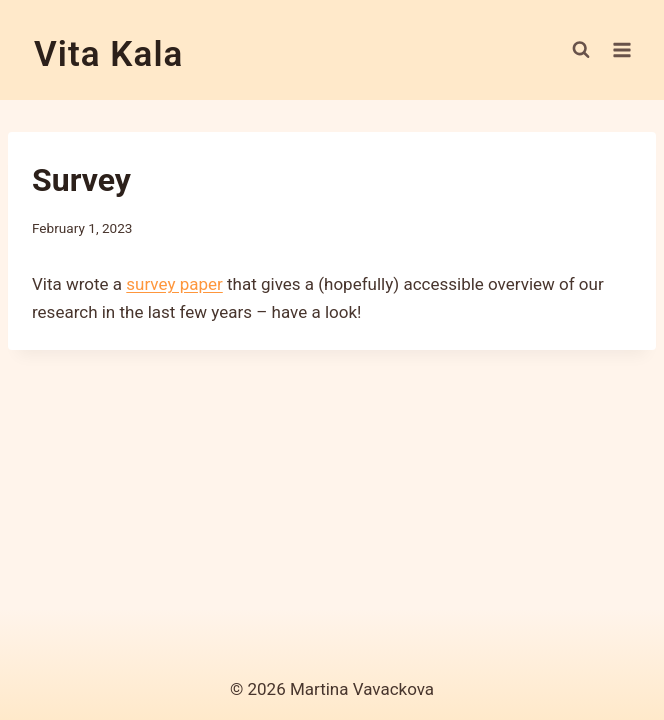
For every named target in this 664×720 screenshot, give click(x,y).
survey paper (174, 284)
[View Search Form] (580, 49)
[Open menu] (621, 49)
